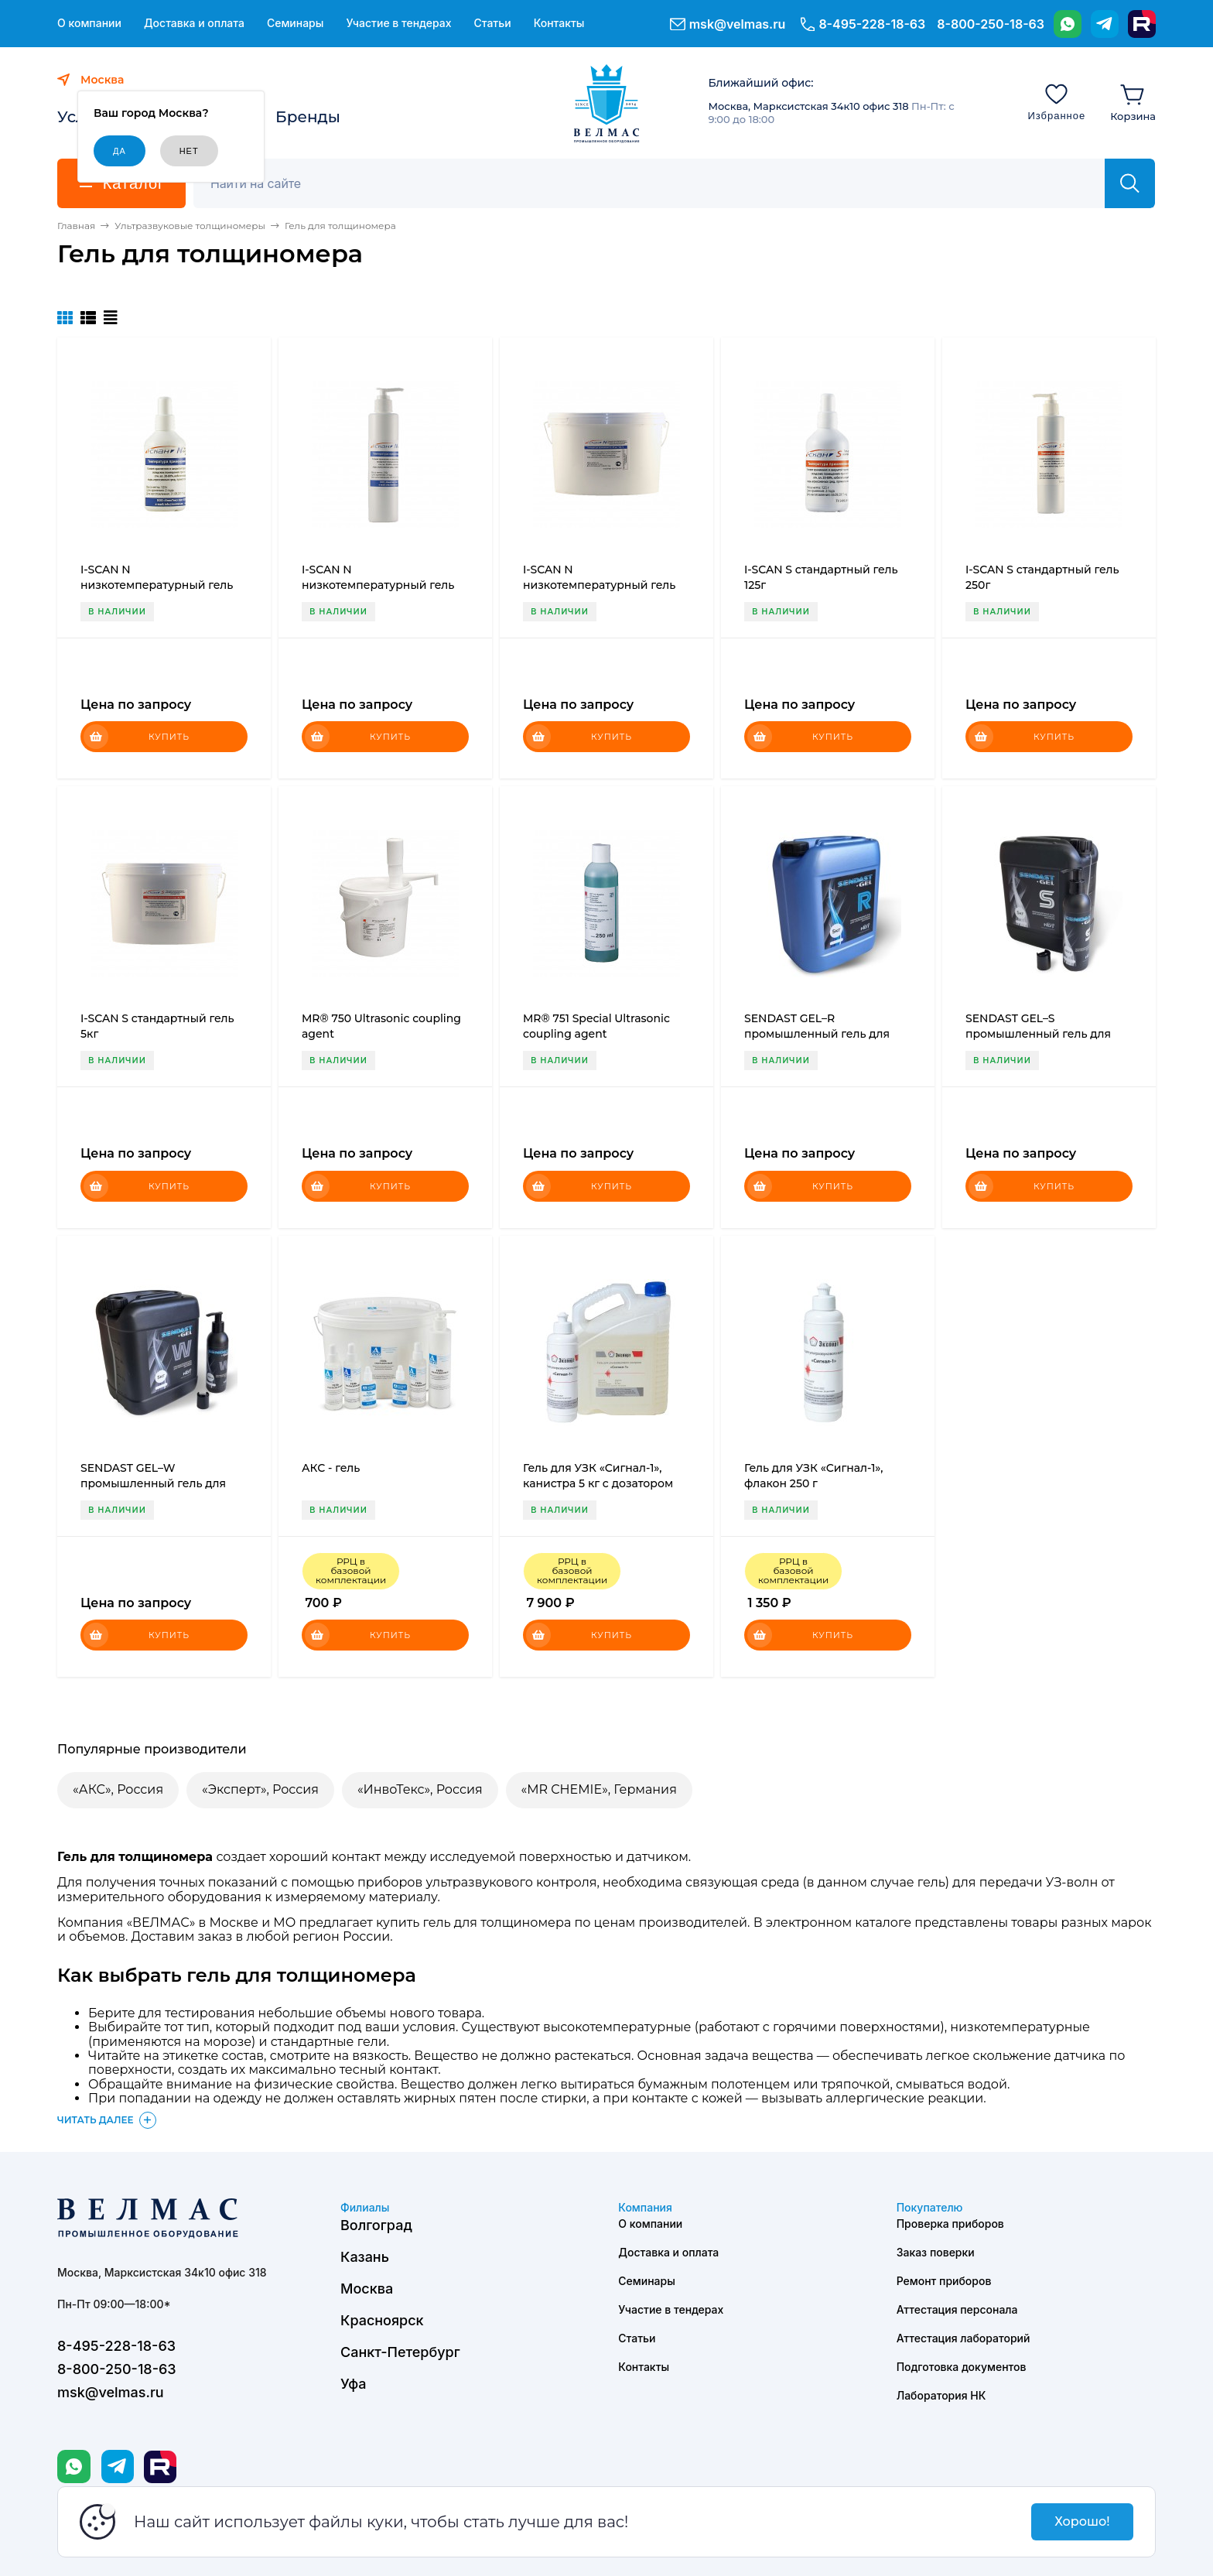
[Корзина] (1133, 101)
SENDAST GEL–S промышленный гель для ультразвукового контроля (1041, 1033)
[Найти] (1130, 183)
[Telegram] (1105, 24)
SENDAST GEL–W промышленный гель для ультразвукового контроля (156, 1483)
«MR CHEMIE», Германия (599, 1789)
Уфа (353, 2384)
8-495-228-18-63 (871, 24)
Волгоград (376, 2225)
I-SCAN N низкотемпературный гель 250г (378, 585)
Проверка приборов (950, 2223)
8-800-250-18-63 (990, 24)
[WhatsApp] (1067, 24)
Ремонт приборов (944, 2280)
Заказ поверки (936, 2252)
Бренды (307, 117)
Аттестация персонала (957, 2309)
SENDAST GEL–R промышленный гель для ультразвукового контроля (820, 1033)
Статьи (492, 23)
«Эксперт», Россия (260, 1789)
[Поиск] (657, 183)
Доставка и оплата (194, 23)
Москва (366, 2288)
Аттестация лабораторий (963, 2338)
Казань (364, 2257)
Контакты (559, 23)
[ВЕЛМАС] (607, 103)
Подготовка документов (962, 2366)
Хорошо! (1081, 2521)
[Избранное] (1056, 101)
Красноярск (382, 2320)
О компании (89, 23)
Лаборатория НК (941, 2395)
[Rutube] (1142, 24)
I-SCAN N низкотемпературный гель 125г (156, 585)
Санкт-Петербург (400, 2352)
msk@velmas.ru (737, 24)
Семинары (295, 23)
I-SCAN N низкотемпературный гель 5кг (599, 585)
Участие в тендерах (398, 23)
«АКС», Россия (118, 1789)
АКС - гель (331, 1468)
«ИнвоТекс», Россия (420, 1789)
